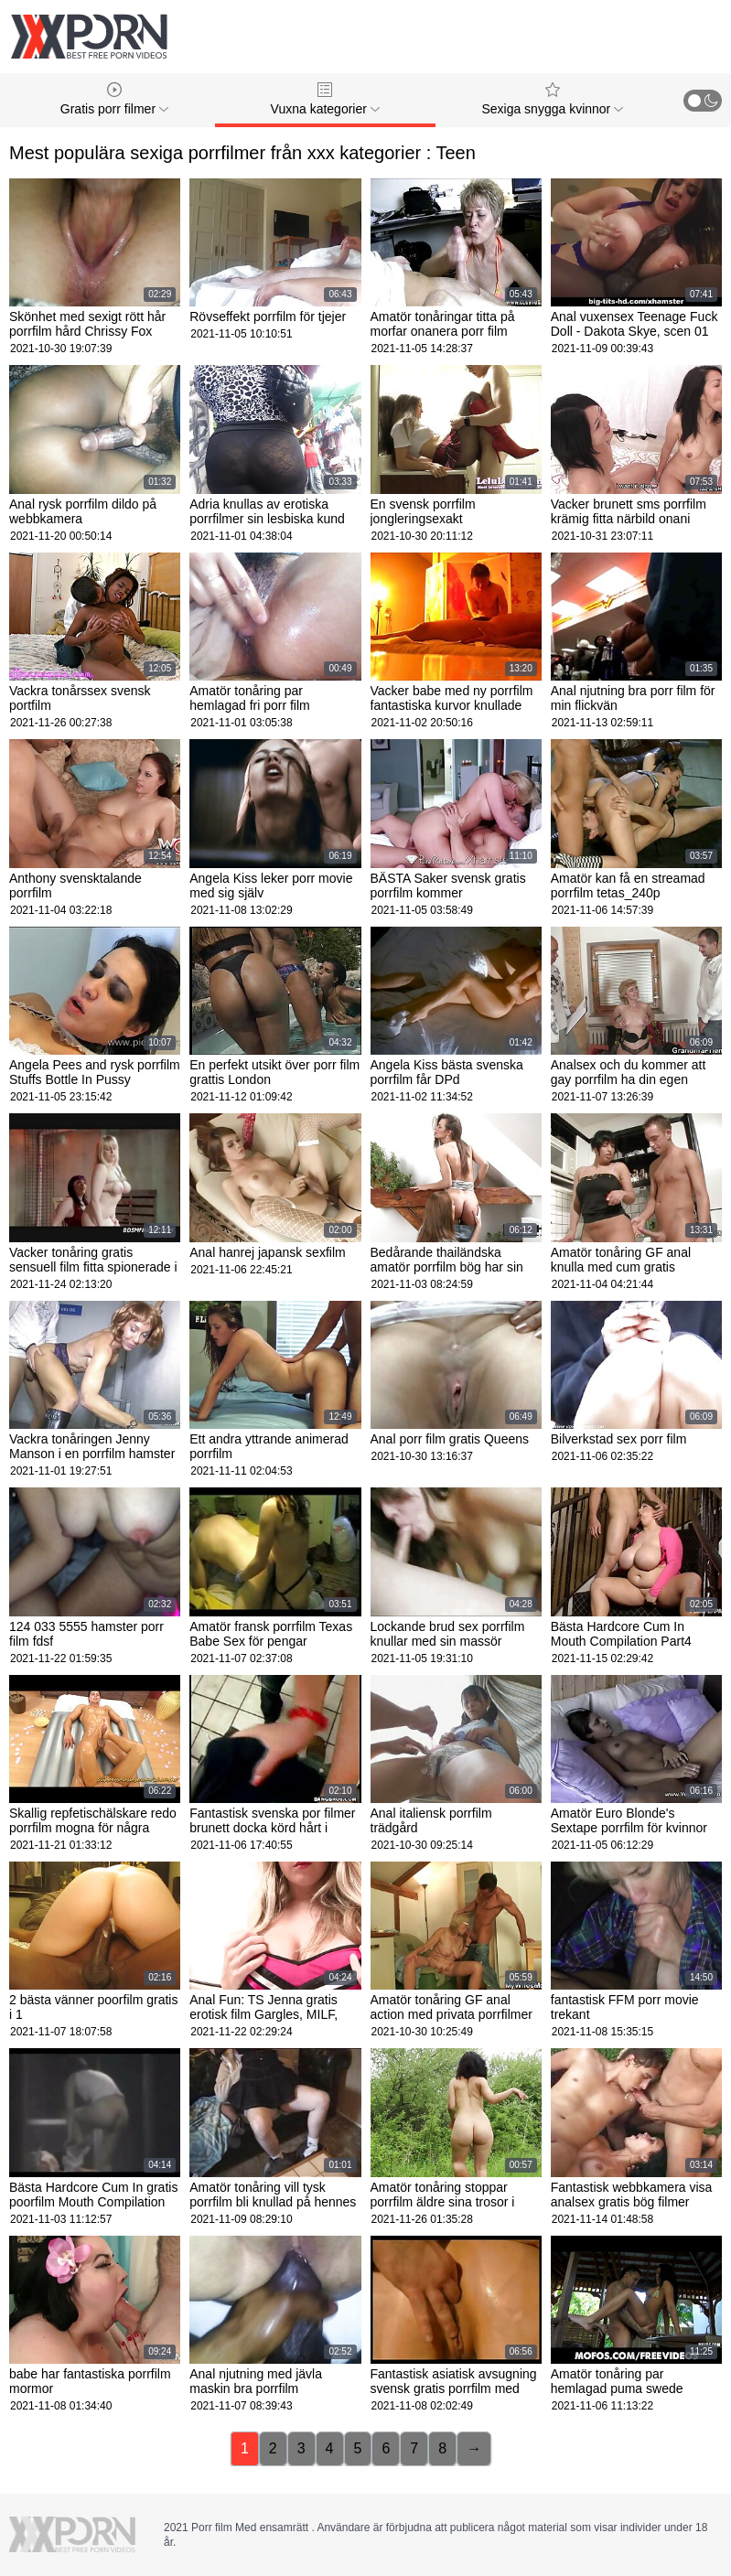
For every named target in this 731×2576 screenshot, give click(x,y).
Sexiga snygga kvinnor (552, 99)
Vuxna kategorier (325, 99)
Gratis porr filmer (114, 99)
